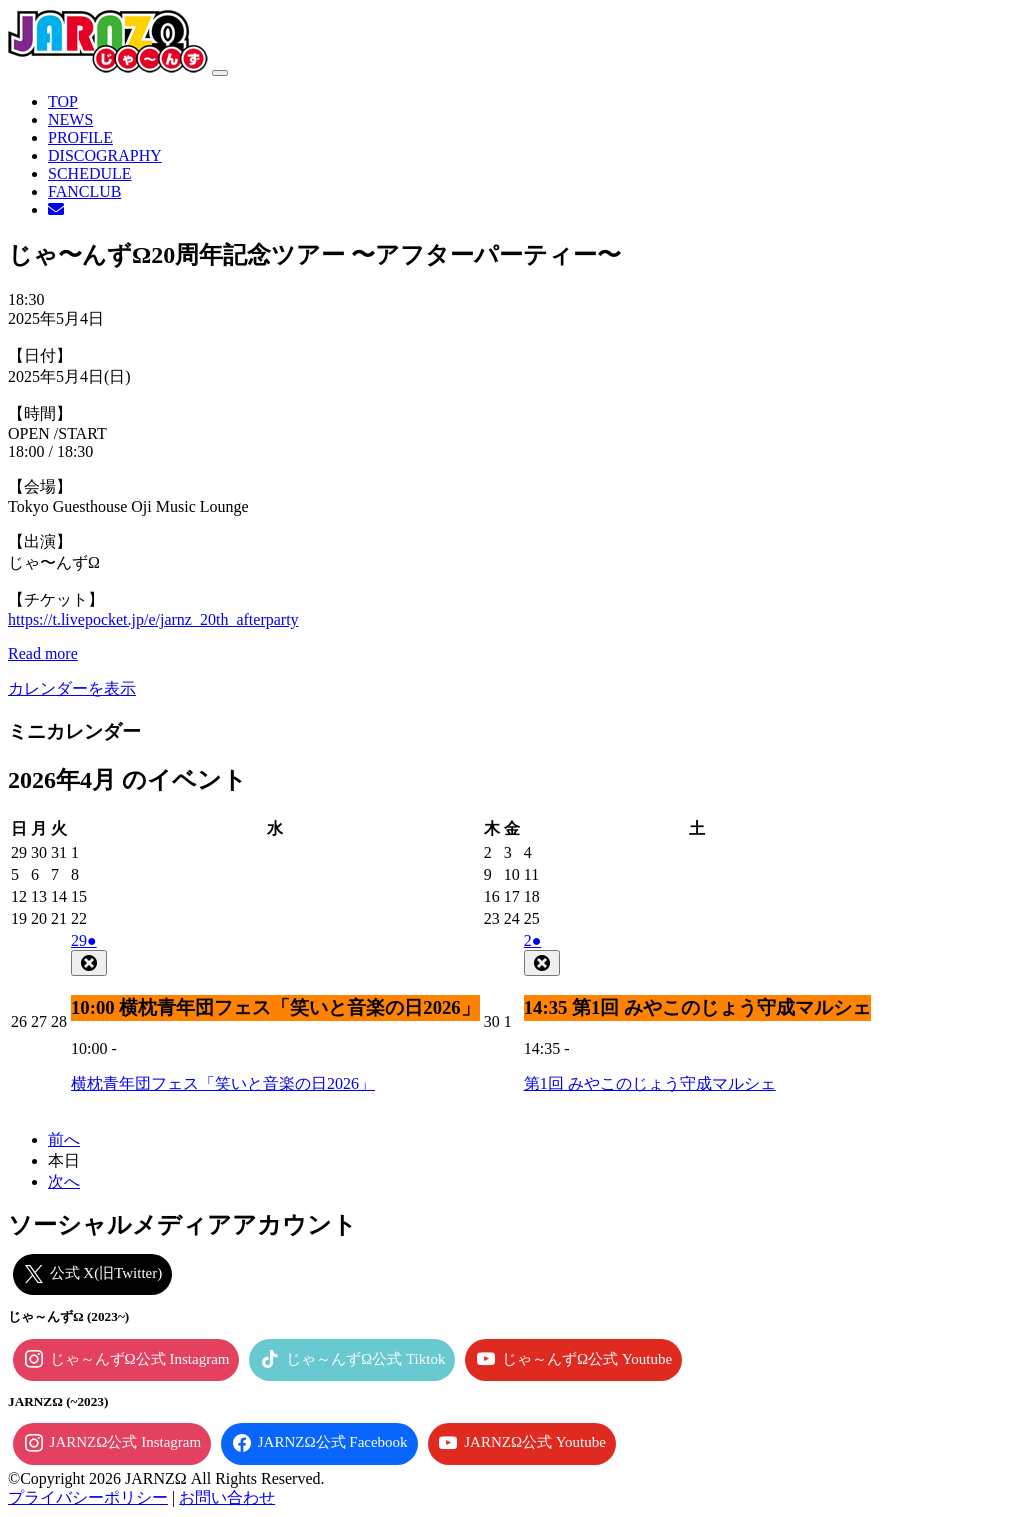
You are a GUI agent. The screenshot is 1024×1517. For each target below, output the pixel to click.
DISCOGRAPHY (105, 155)
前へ (64, 1139)
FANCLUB (85, 191)
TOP (63, 101)
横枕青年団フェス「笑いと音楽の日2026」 (223, 1083)
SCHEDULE (90, 173)
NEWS (70, 119)
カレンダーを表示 (72, 688)
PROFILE (80, 137)
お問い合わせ (227, 1497)
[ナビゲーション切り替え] (220, 73)
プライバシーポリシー (88, 1497)
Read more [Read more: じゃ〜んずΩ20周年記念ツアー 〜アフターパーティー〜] (43, 653)
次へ (64, 1181)
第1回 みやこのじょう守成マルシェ (650, 1083)
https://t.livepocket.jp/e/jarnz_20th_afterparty (153, 619)
